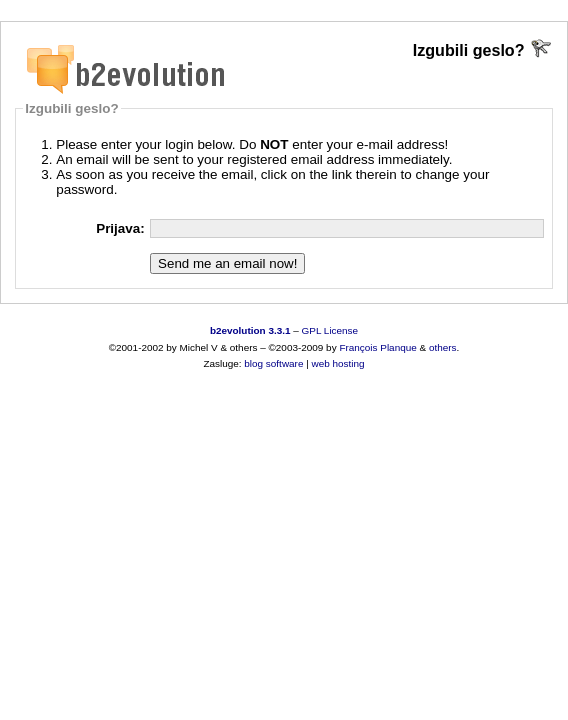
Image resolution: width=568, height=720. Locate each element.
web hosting (338, 363)
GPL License (330, 330)
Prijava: (120, 228)
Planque (398, 347)
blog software (273, 363)
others (443, 347)
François (358, 347)
